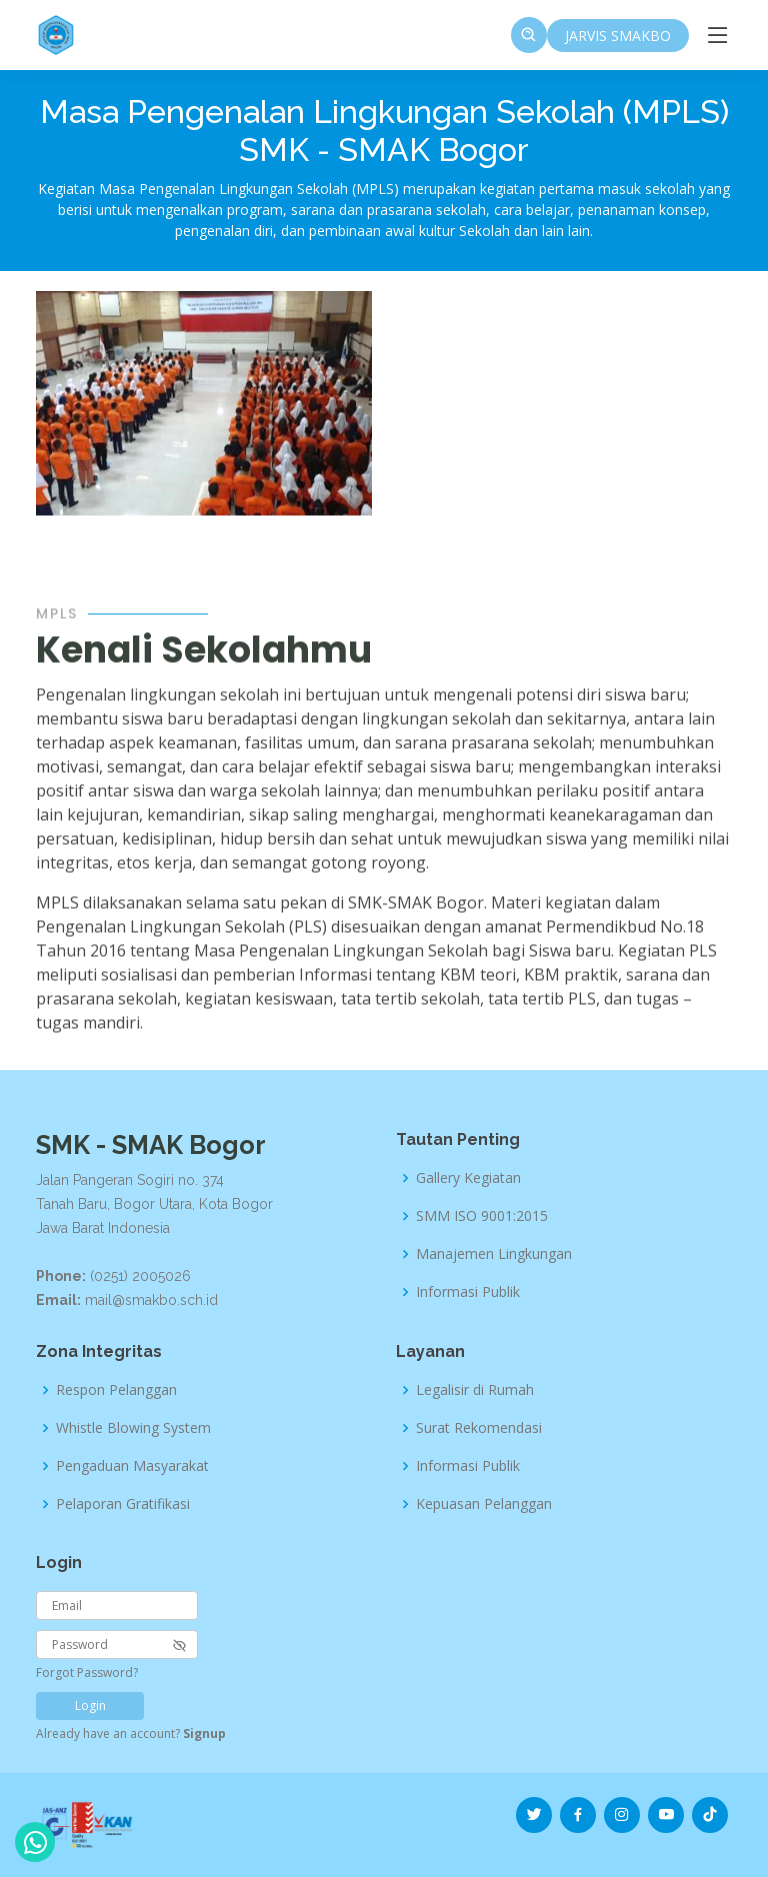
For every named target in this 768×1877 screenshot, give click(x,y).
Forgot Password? (87, 1672)
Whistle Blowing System (133, 1428)
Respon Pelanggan (116, 1390)
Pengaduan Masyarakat (132, 1466)
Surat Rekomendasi (479, 1428)
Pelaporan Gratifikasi (123, 1504)
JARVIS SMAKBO (618, 35)
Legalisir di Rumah (475, 1390)
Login (90, 1705)
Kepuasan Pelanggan (484, 1504)
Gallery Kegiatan (468, 1178)
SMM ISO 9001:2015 (482, 1216)
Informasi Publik (468, 1292)
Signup (204, 1733)
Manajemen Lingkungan (494, 1254)
